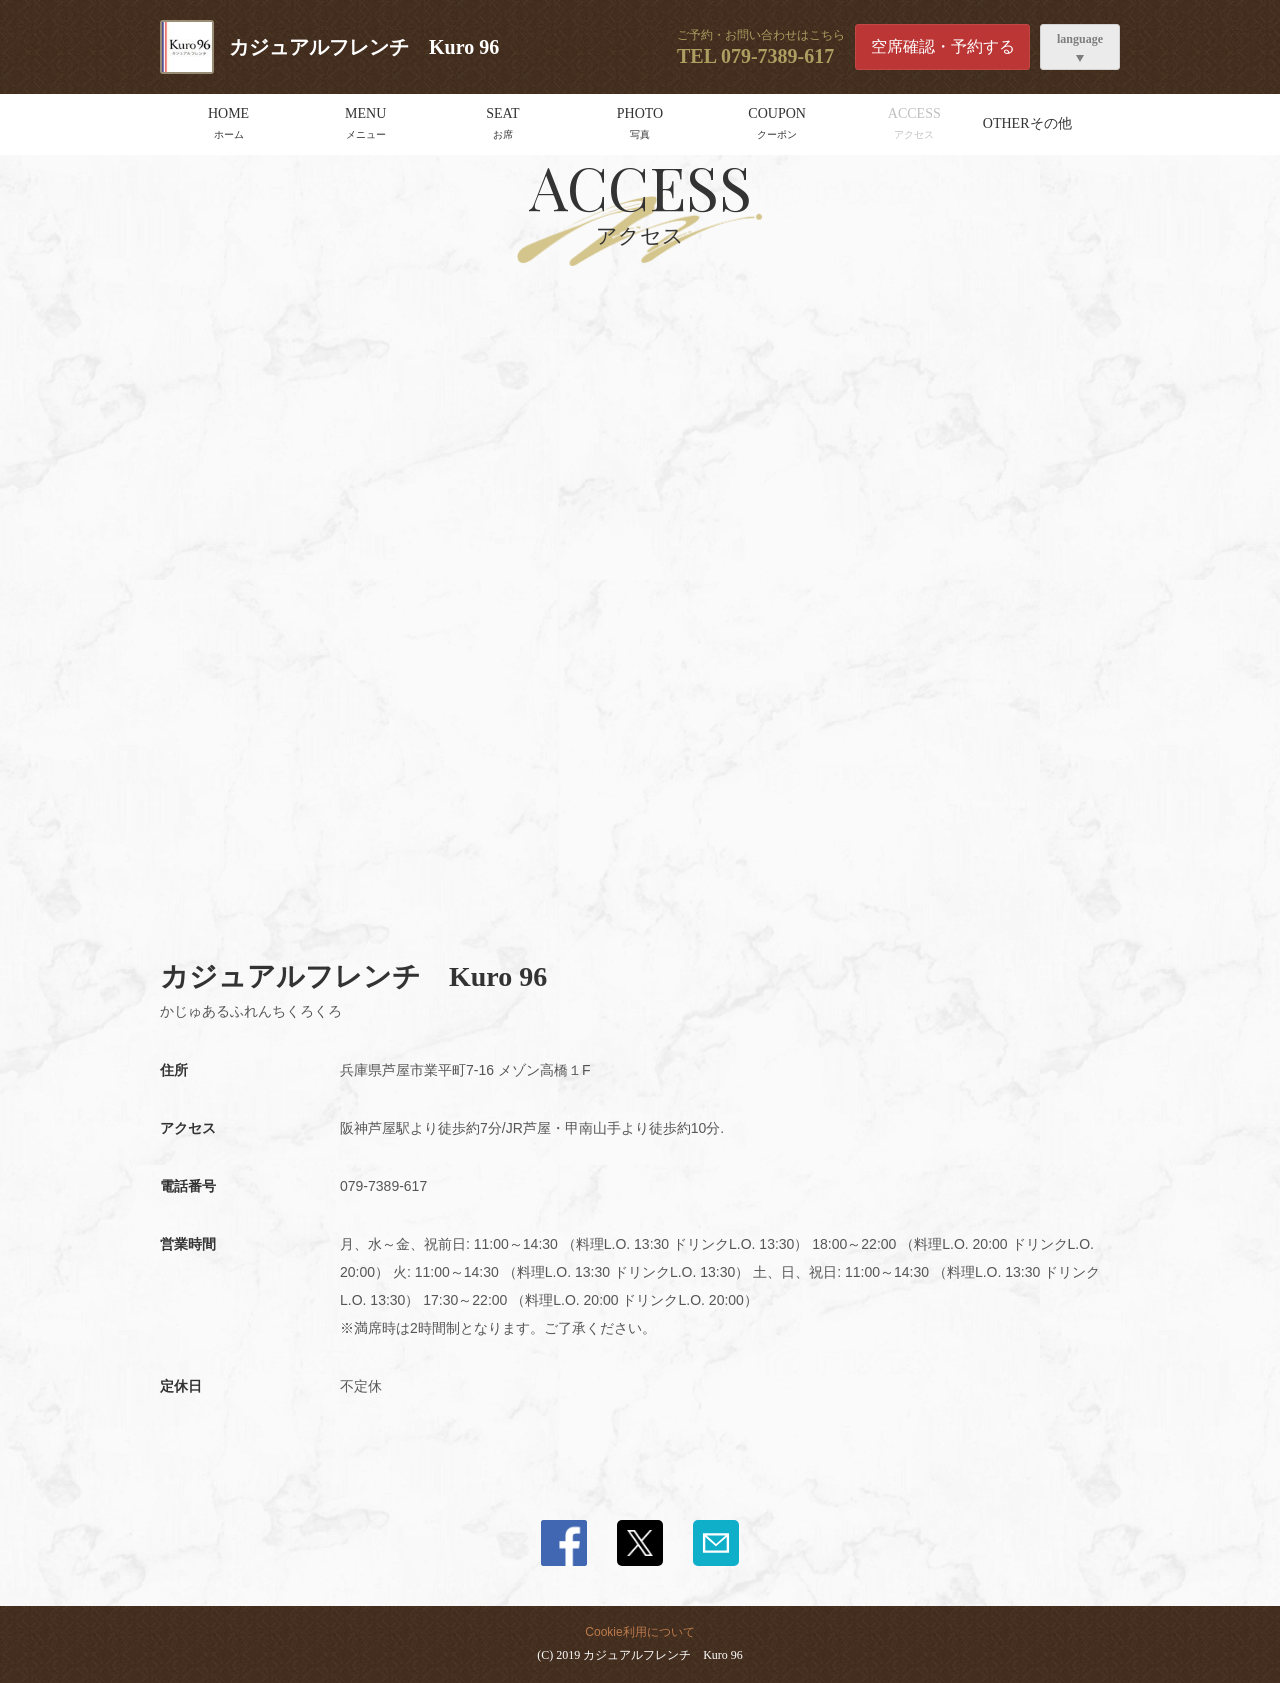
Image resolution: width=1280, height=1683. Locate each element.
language (1080, 39)
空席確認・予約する (943, 46)
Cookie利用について (639, 1632)
